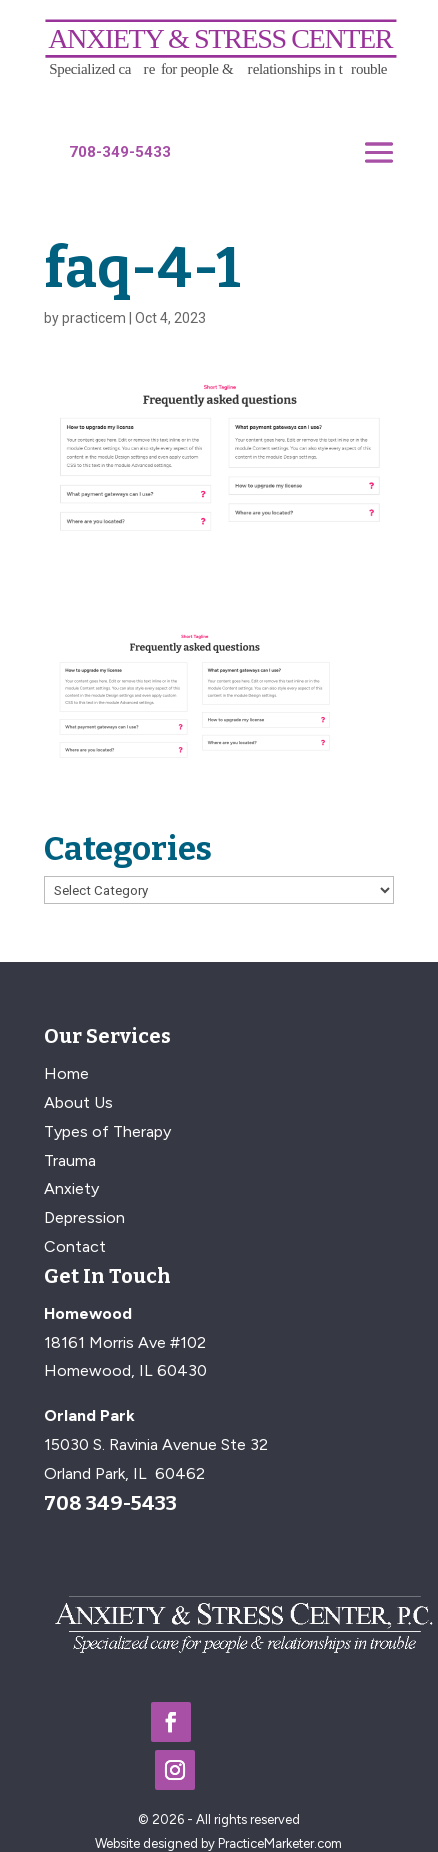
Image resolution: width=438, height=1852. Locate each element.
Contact (75, 1246)
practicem (94, 318)
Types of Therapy (107, 1131)
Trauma (70, 1160)
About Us (78, 1102)
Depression (84, 1217)
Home (66, 1073)
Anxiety (71, 1188)
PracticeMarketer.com (280, 1843)
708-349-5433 (120, 152)
